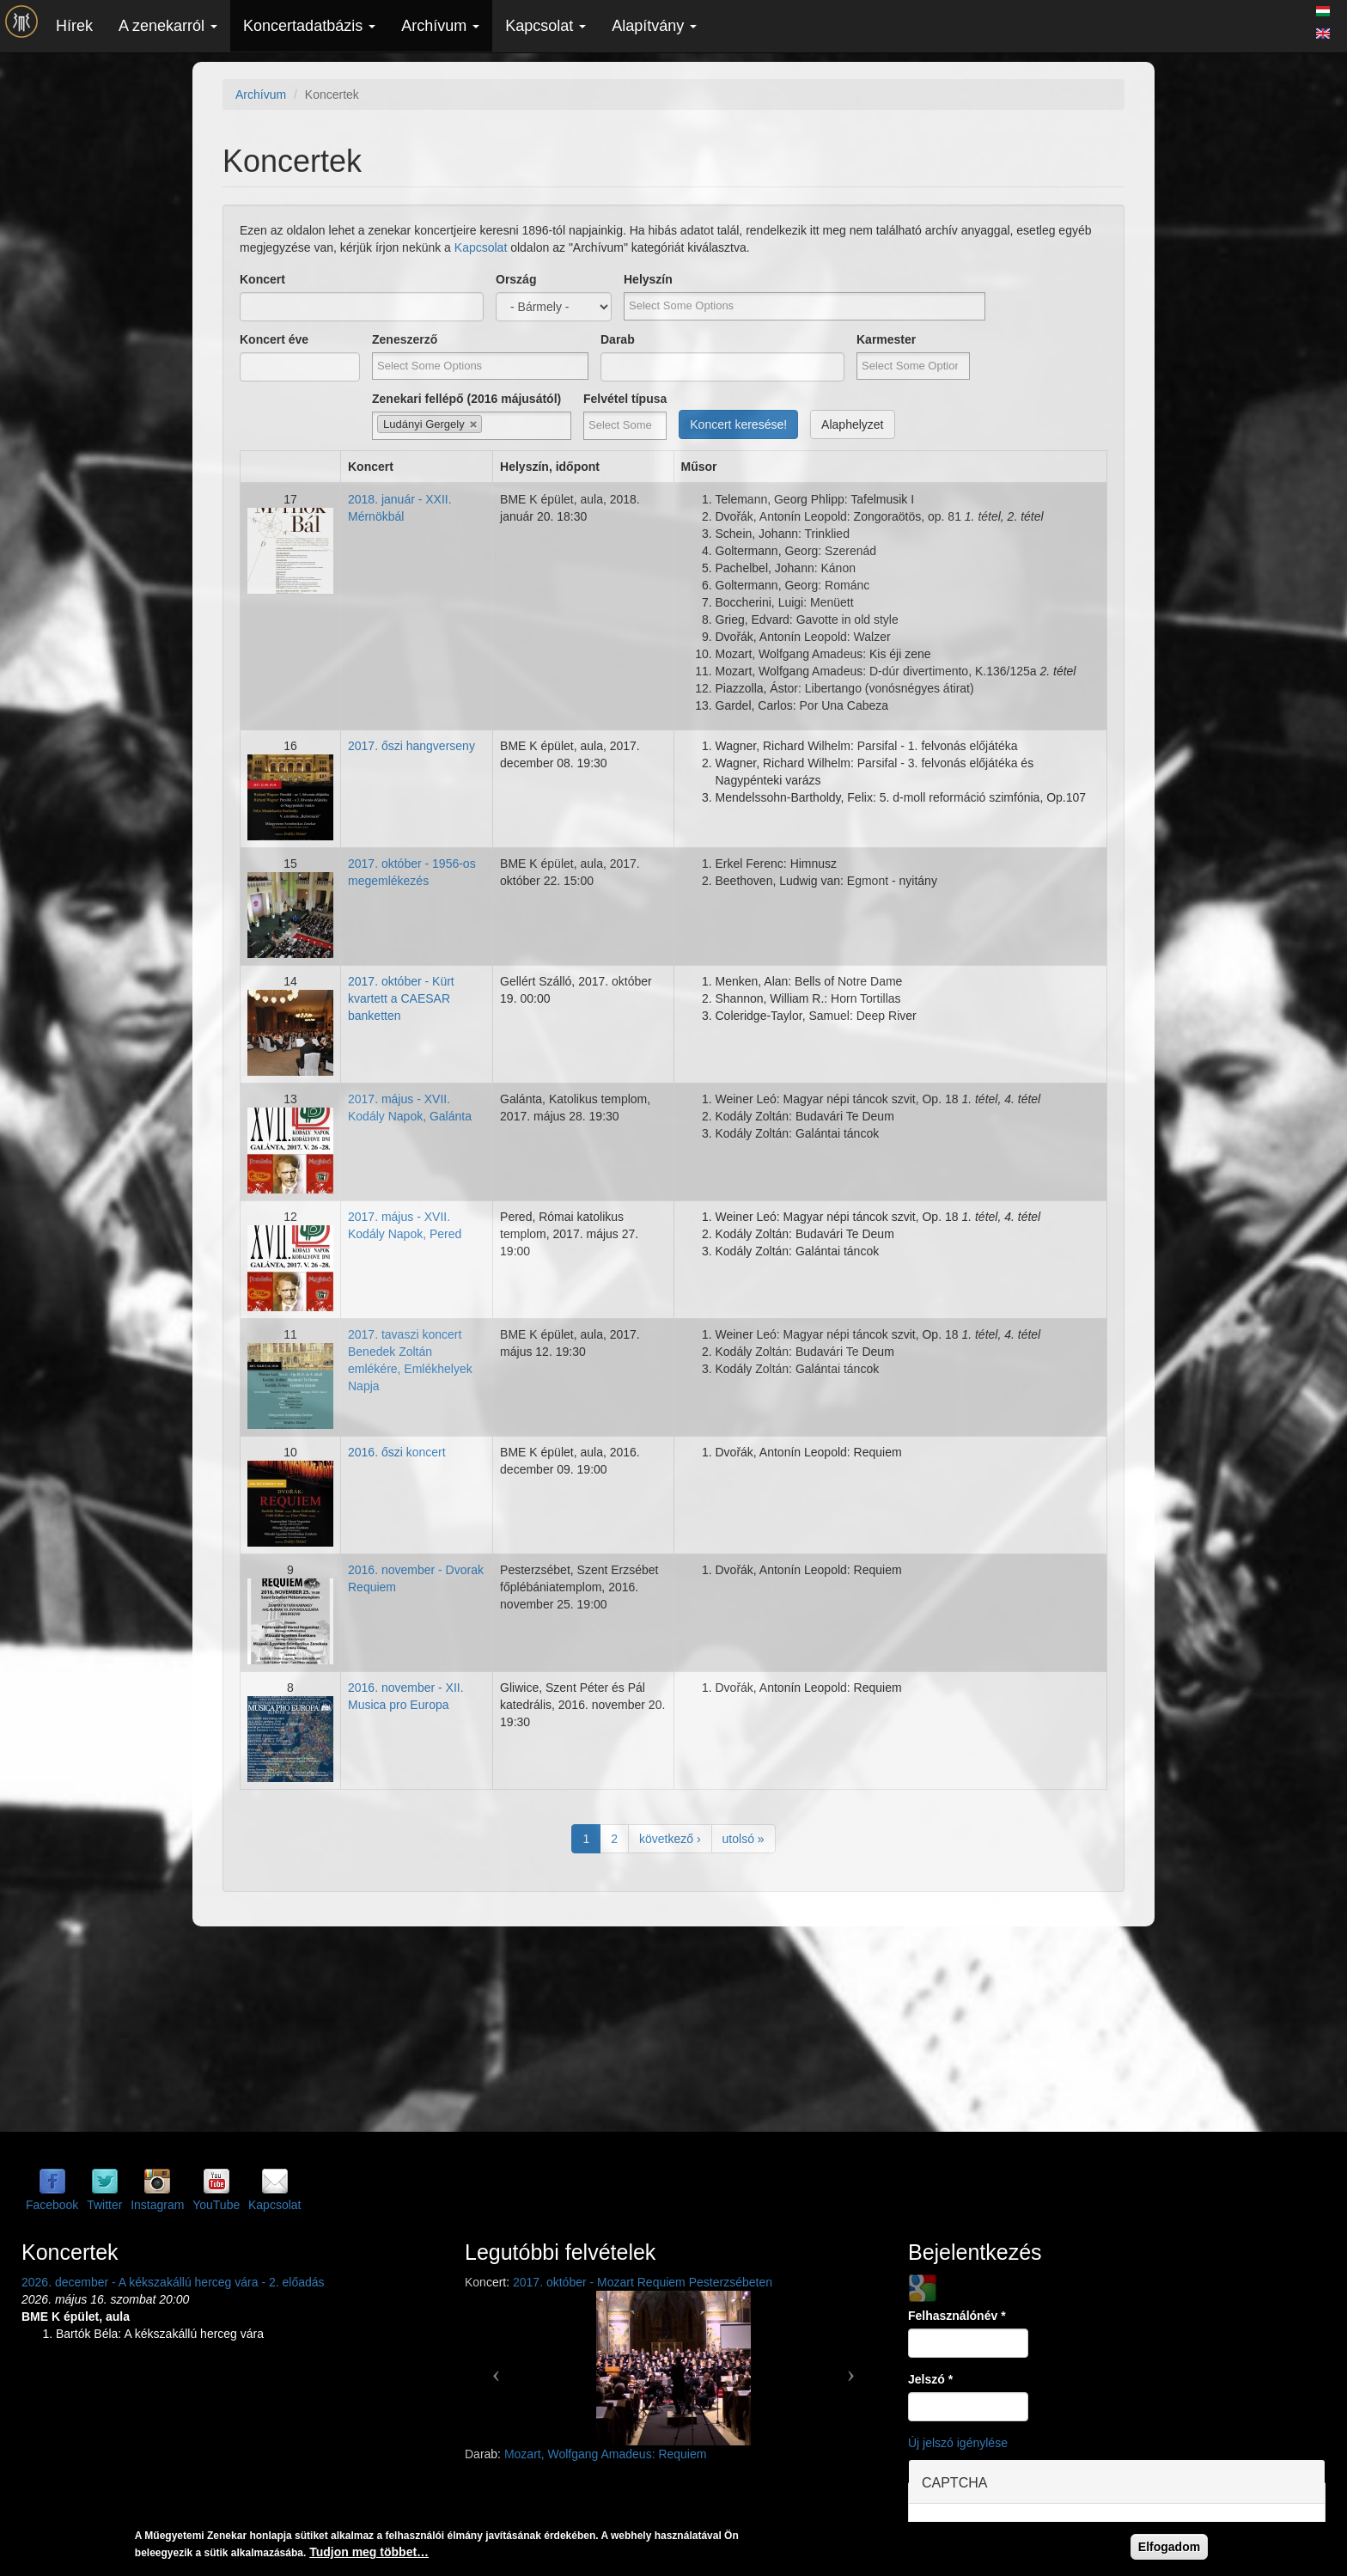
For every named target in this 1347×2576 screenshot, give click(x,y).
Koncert (262, 279)
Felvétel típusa (625, 399)
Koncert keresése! (738, 424)
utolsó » (743, 1839)
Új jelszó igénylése (958, 2443)
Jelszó (930, 2379)
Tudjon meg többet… (369, 2552)
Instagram (157, 2205)
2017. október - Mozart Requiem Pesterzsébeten (642, 2282)
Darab (617, 339)
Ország (516, 279)
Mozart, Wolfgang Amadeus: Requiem (605, 2454)
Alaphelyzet (852, 424)
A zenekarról (168, 25)
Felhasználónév (957, 2316)
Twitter (104, 2205)
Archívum (440, 25)
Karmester (886, 339)
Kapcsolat (545, 25)
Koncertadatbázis (309, 25)
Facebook (52, 2205)
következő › (670, 1839)
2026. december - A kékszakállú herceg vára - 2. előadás (173, 2282)
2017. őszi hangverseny (411, 746)
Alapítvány (654, 25)
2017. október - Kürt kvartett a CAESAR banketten (401, 998)
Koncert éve (274, 339)
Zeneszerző (404, 339)
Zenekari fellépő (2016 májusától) (466, 399)
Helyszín (648, 279)
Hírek (74, 25)
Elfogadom (1169, 2547)
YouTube (216, 2205)
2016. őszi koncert (397, 1452)
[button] (496, 2368)
